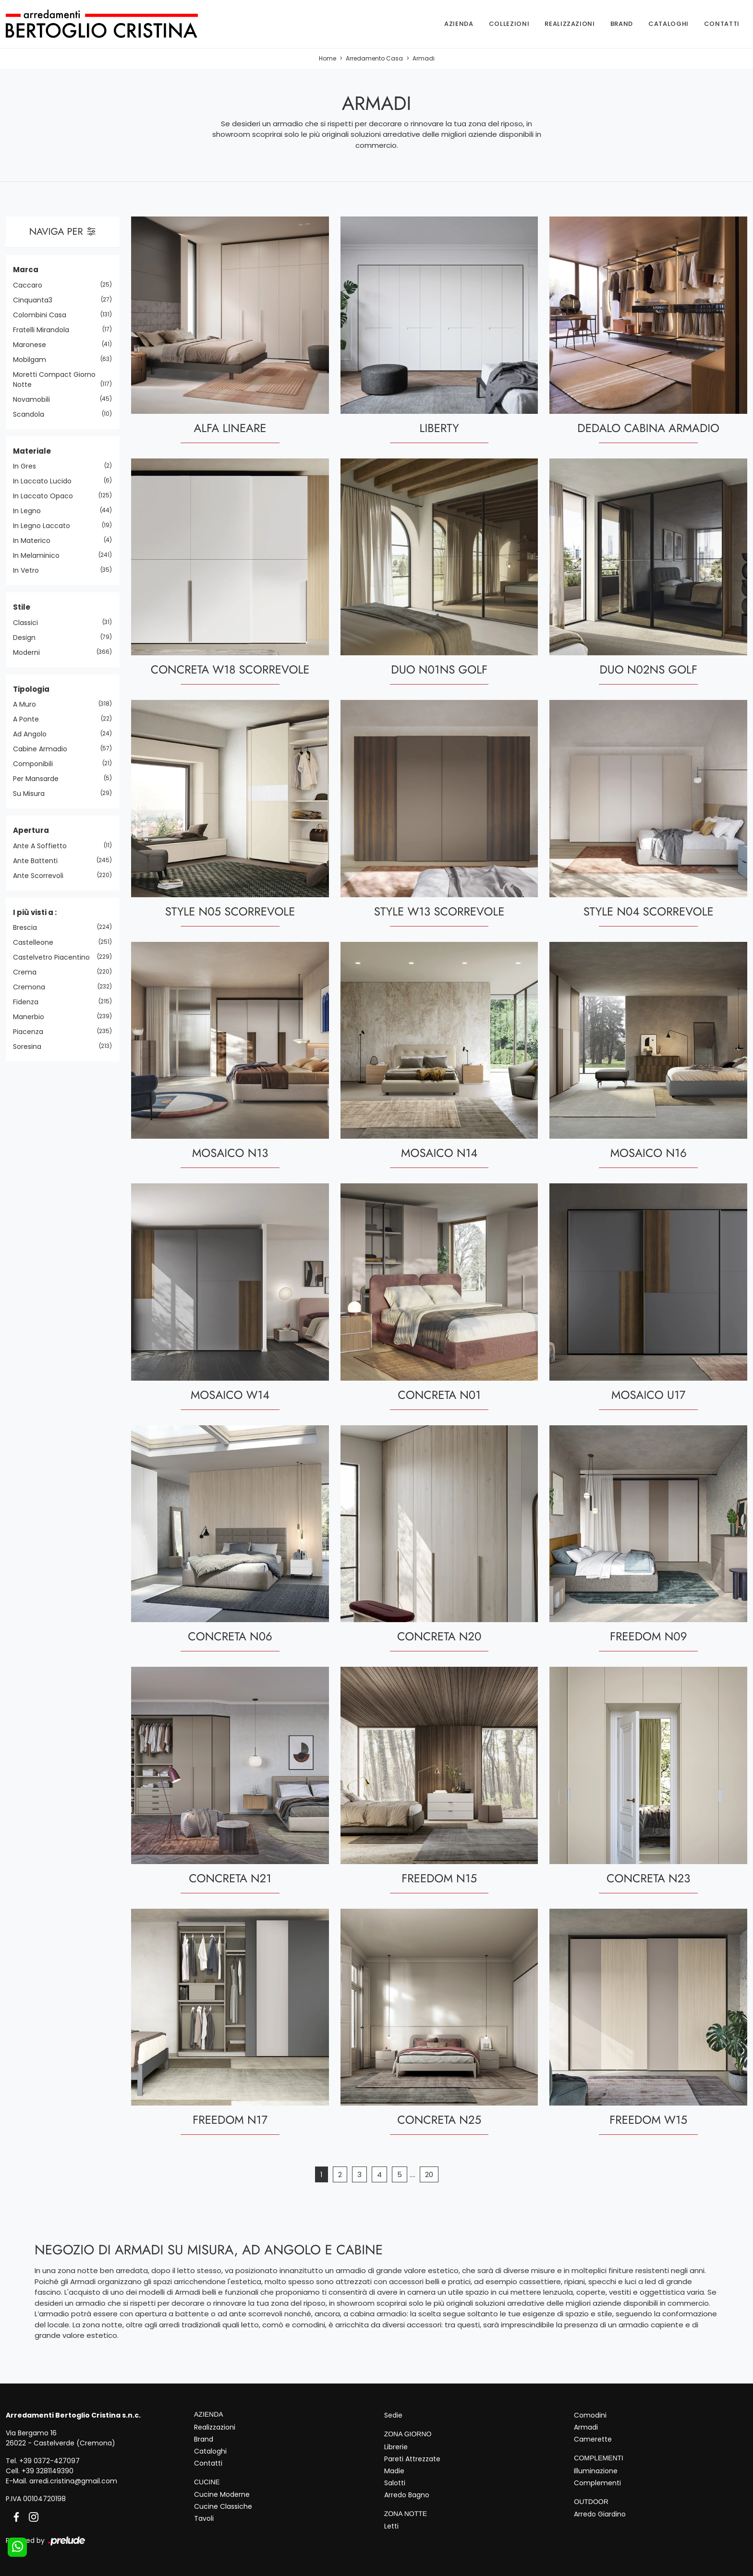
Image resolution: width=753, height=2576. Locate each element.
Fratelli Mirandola (44, 330)
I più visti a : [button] (35, 912)
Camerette (593, 2439)
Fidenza (29, 1002)
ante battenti (39, 861)
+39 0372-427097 (49, 2461)
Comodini (590, 2415)
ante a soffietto (43, 846)
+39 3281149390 (47, 2471)
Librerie (396, 2447)
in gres (28, 466)
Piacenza (31, 1031)
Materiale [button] (32, 451)
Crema (28, 972)
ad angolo (33, 734)
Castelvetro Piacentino (55, 957)
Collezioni (509, 23)
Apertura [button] (31, 830)
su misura (32, 793)
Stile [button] (21, 607)
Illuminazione (596, 2471)
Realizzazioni (570, 23)
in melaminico (40, 555)
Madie (394, 2471)
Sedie (393, 2415)
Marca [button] (25, 270)
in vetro (29, 570)
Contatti (722, 23)
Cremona (32, 987)
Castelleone (37, 942)
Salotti (394, 2483)
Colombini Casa (43, 315)
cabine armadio (43, 749)
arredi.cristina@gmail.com (73, 2481)
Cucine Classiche (223, 2506)
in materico (35, 540)
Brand (621, 23)
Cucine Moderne (222, 2494)
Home (327, 58)
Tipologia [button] (31, 689)
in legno (30, 511)
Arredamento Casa (374, 58)
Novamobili (35, 399)
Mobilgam (33, 359)
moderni (30, 652)
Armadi (424, 58)
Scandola (32, 414)
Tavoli (204, 2518)
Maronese (33, 344)
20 (429, 2174)
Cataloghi (668, 23)
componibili (36, 764)
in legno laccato (45, 525)
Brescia (28, 927)
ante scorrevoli (42, 875)
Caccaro (31, 285)
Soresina (31, 1046)
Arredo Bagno (406, 2495)
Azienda (459, 23)
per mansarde (39, 778)
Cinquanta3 (36, 300)
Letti (391, 2526)
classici (29, 622)
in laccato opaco (46, 496)
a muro (28, 704)
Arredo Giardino (600, 2514)
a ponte (29, 719)
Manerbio (32, 1017)
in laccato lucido (46, 481)
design (28, 637)
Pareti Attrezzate (412, 2459)
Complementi (597, 2483)
